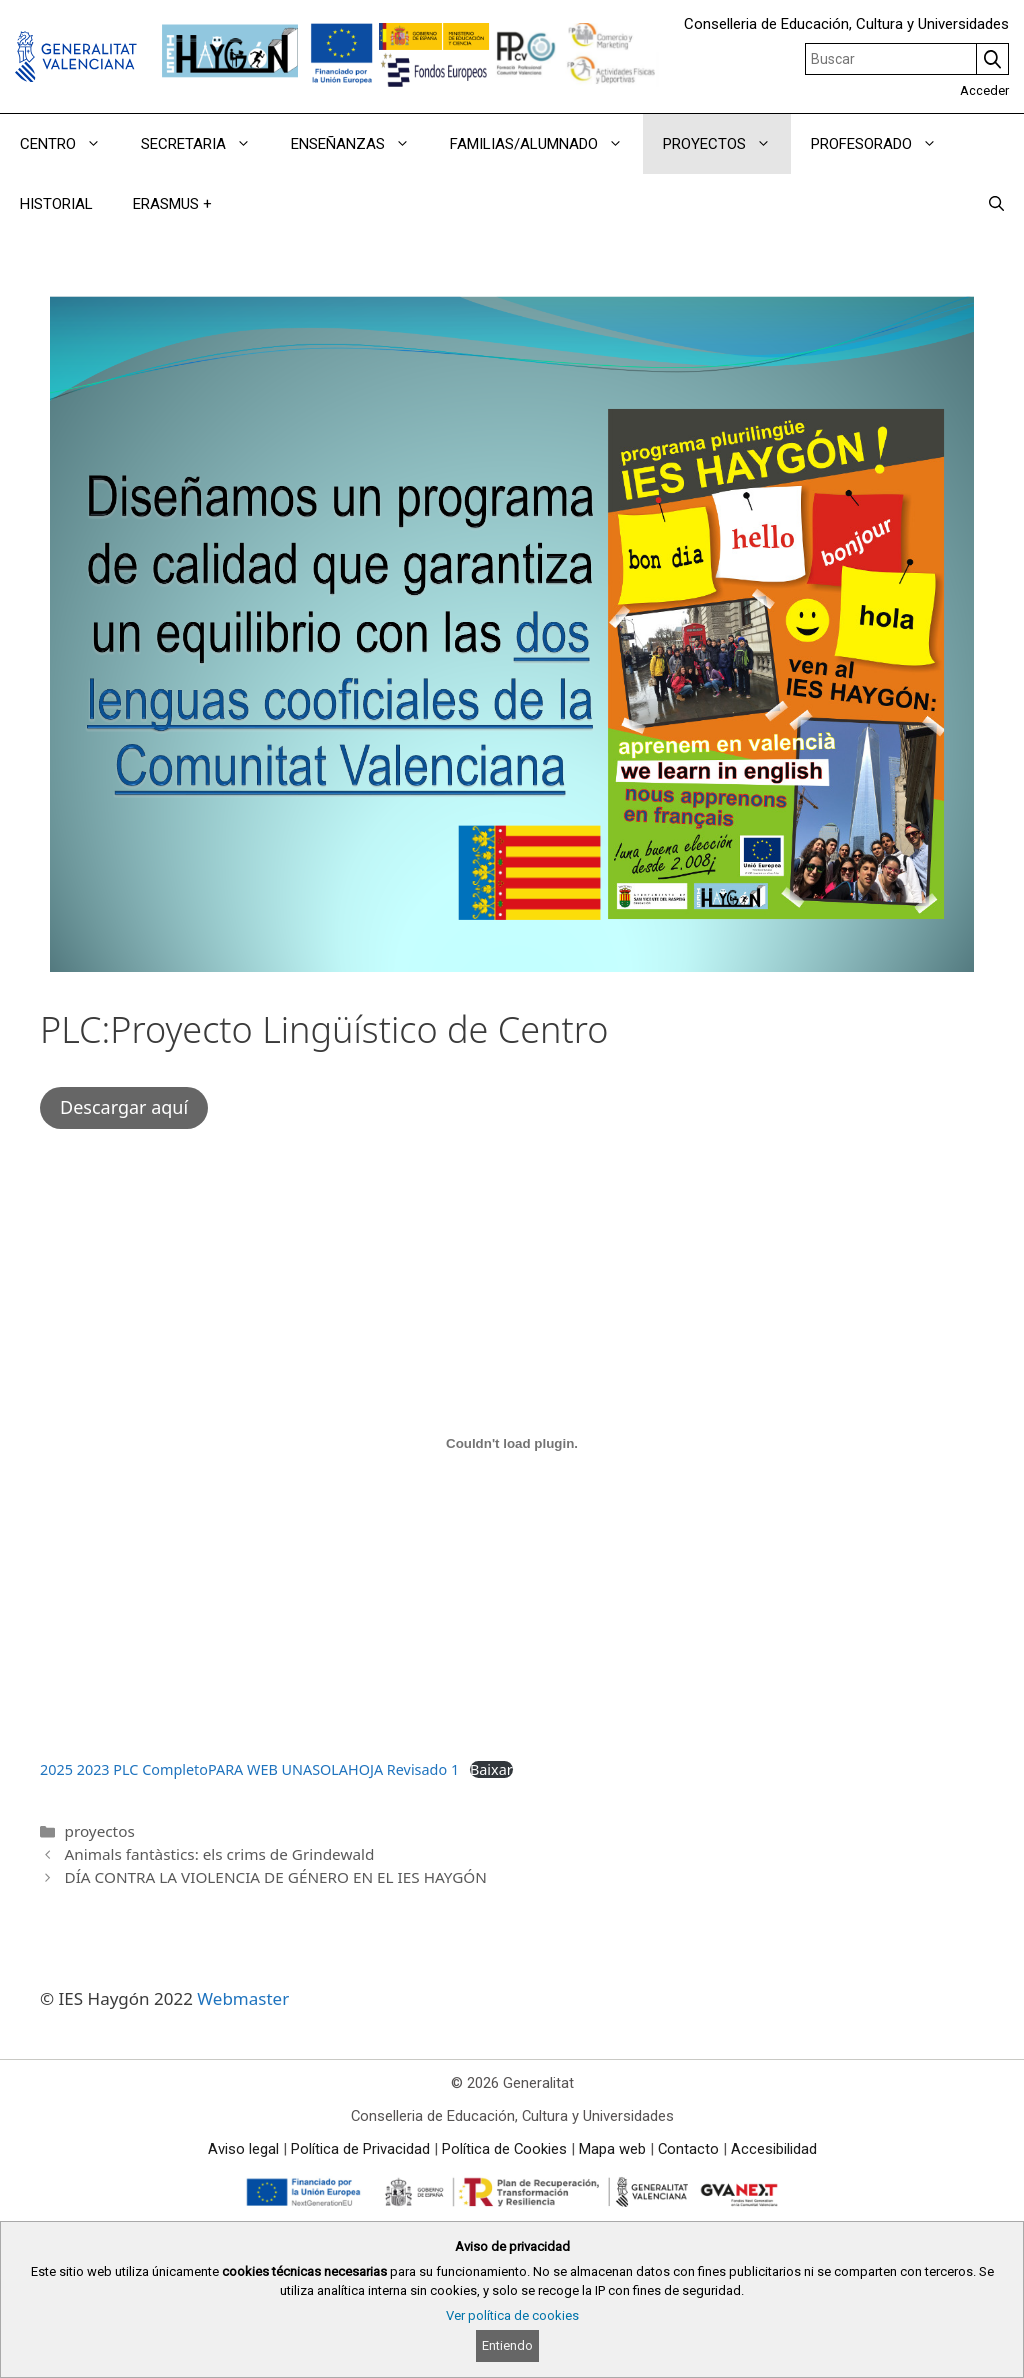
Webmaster (243, 1998)
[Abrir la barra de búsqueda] (996, 204)
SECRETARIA (206, 144)
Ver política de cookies (512, 2315)
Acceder (984, 90)
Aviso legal (243, 2149)
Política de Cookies (504, 2149)
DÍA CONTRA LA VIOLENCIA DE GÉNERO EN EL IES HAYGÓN (275, 1877)
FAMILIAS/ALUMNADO (546, 144)
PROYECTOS (727, 144)
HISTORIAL (56, 204)
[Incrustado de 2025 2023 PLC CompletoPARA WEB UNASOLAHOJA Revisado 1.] (512, 1443)
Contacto (688, 2149)
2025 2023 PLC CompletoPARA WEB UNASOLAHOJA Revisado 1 (249, 1769)
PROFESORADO (884, 144)
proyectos (99, 1831)
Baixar (491, 1769)
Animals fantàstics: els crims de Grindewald (219, 1854)
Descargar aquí (124, 1107)
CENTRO (70, 144)
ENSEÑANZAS (360, 144)
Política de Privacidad (360, 2149)
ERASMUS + (172, 204)
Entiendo (507, 2345)
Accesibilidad (774, 2149)
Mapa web (612, 2149)
